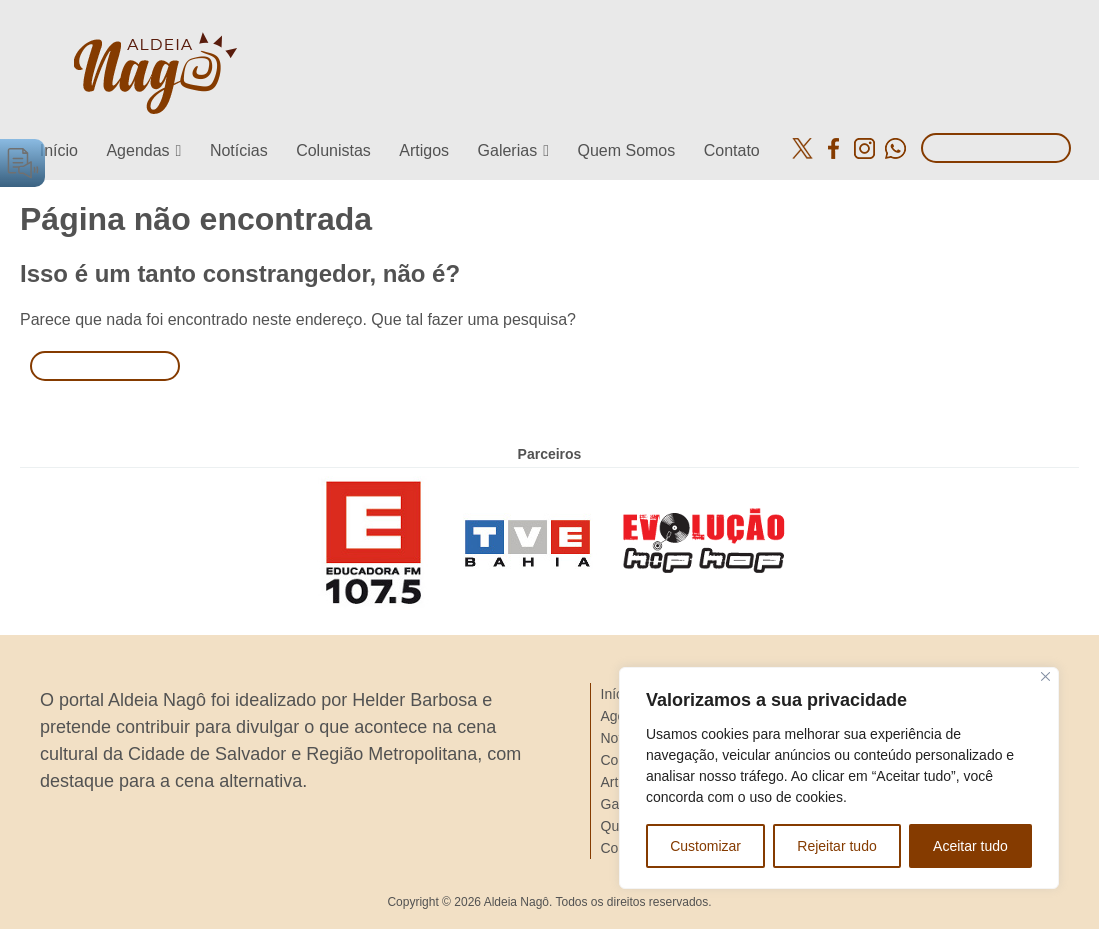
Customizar (705, 846)
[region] (839, 778)
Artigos (424, 150)
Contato (732, 150)
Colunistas (333, 150)
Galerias (508, 150)
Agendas (137, 150)
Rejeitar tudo (836, 846)
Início (59, 150)
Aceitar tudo (970, 846)
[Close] (1045, 676)
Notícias (239, 150)
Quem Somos (626, 150)
